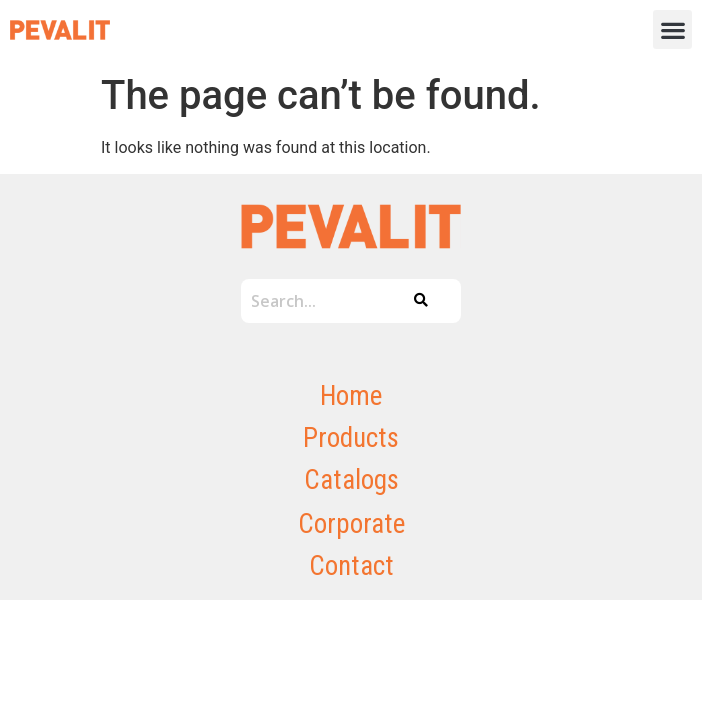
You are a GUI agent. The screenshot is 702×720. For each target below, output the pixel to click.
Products (351, 438)
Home (351, 396)
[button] (672, 29)
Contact (351, 566)
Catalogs (351, 480)
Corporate (351, 524)
